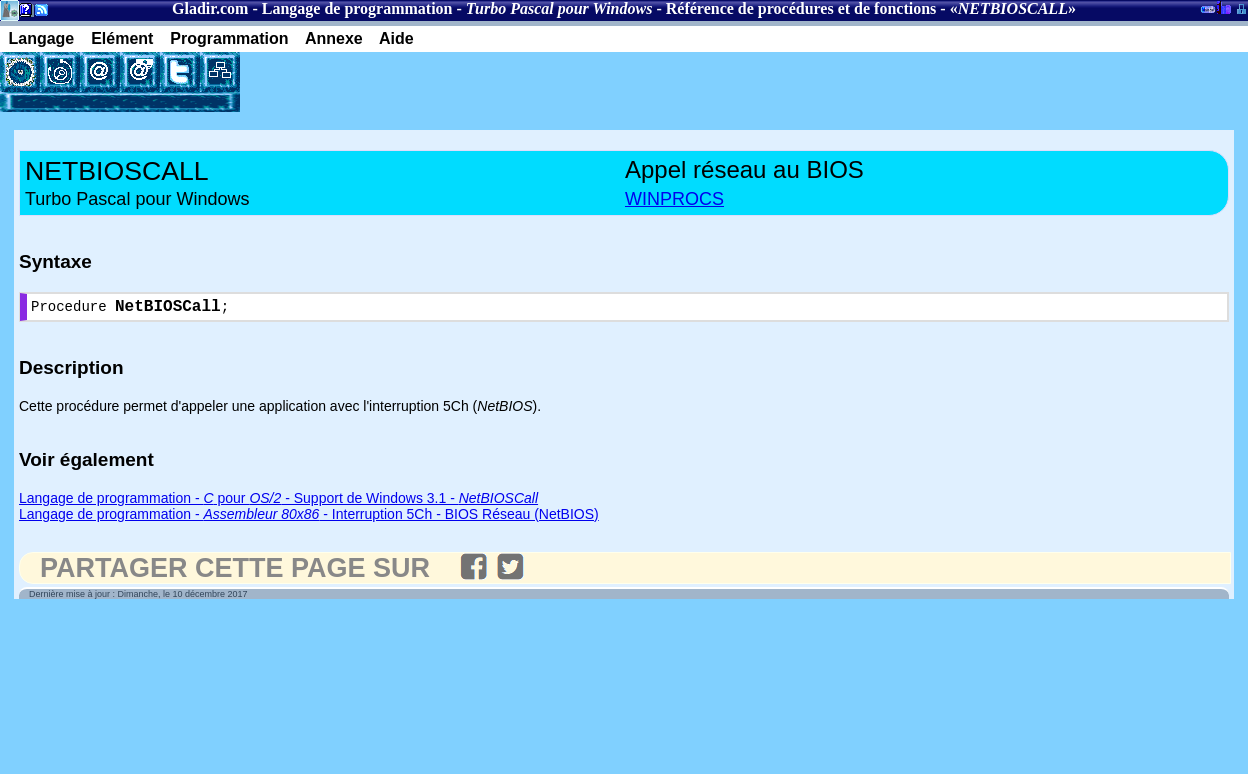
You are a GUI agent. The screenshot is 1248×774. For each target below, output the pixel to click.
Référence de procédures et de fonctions (801, 8)
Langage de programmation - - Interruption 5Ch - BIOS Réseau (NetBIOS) (309, 518)
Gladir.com (210, 8)
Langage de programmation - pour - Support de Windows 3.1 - (278, 502)
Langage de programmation (357, 8)
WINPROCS (674, 199)
